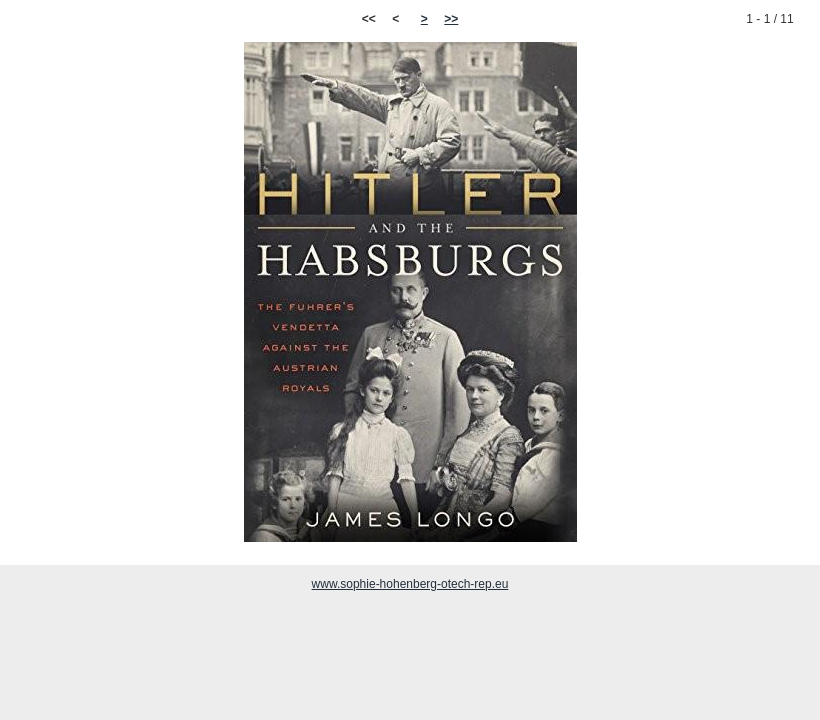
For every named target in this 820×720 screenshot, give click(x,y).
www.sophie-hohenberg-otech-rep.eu (410, 584)
